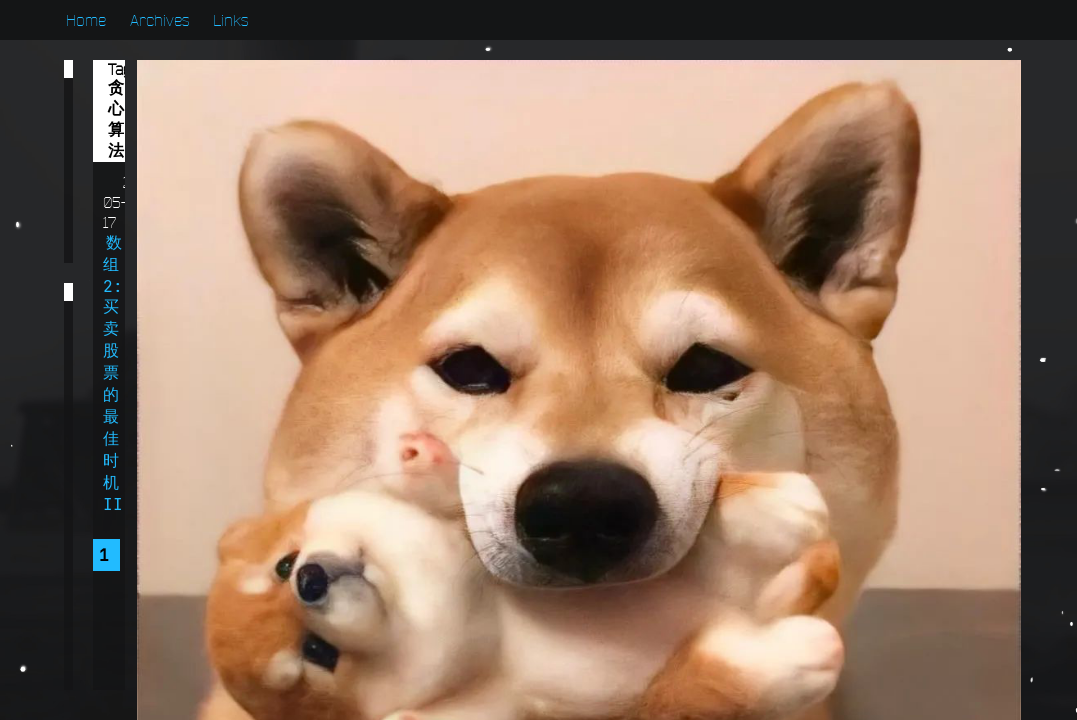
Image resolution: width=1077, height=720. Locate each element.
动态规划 (224, 495)
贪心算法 (124, 372)
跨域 (192, 331)
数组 (192, 413)
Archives (159, 20)
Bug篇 (117, 94)
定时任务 (124, 454)
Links (230, 20)
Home (86, 20)
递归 (108, 331)
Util (212, 536)
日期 (108, 413)
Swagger (127, 577)
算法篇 (118, 196)
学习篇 (118, 128)
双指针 (116, 495)
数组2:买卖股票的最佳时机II (554, 101)
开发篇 (118, 162)
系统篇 (118, 230)
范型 (224, 372)
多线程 (232, 454)
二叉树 (116, 536)
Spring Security (167, 618)
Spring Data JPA (167, 659)
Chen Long (868, 292)
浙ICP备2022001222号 (887, 657)
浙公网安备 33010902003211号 (910, 678)
